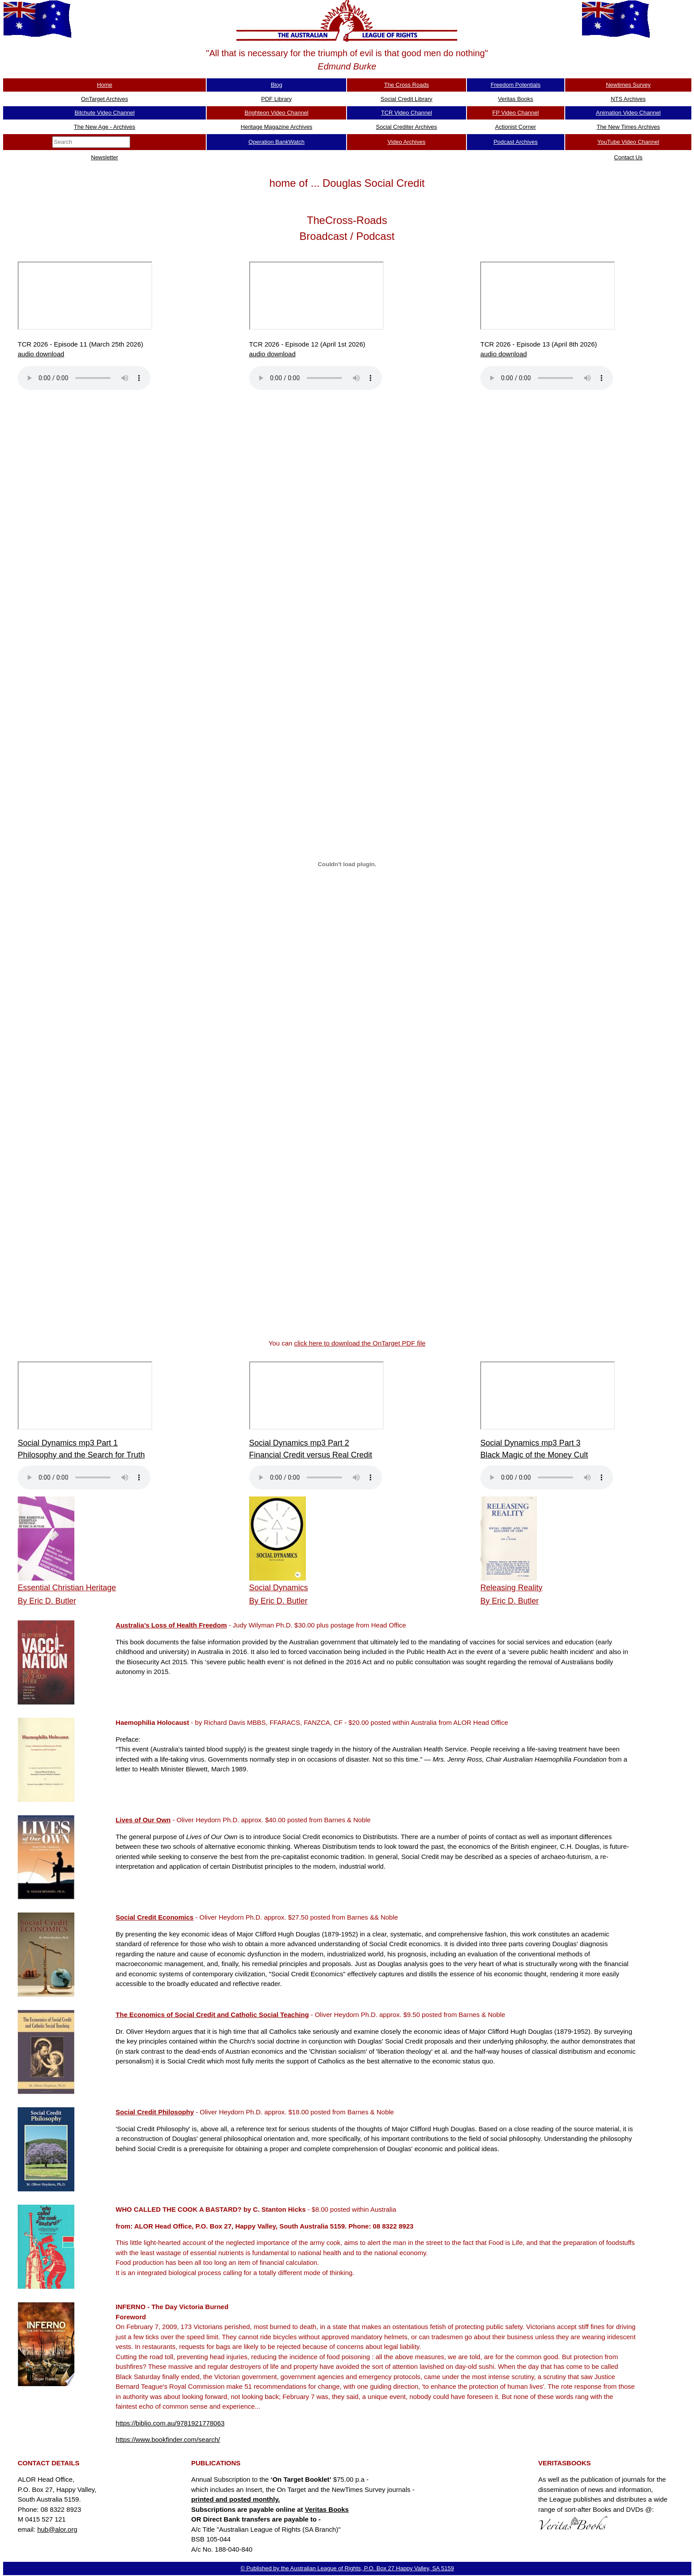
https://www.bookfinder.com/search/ (168, 2439)
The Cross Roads (406, 84)
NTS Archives (628, 99)
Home (104, 84)
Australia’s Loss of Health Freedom (171, 1625)
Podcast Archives (516, 142)
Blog (276, 84)
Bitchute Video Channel (104, 112)
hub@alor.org (57, 2529)
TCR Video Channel (406, 112)
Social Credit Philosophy (155, 2112)
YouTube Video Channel (628, 142)
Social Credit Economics (154, 1917)
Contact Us (628, 157)
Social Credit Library (406, 99)
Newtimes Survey (628, 84)
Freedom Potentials (515, 84)
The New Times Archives (628, 126)
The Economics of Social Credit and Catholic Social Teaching (212, 2014)
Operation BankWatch (276, 142)
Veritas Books (515, 99)
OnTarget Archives (104, 99)
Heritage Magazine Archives (276, 126)
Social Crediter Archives (406, 126)
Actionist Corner (515, 126)
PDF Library (276, 99)
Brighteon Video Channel (276, 112)
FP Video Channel (515, 112)
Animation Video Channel (628, 112)
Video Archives (406, 142)
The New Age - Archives (104, 126)
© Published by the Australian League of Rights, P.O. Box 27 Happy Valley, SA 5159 (347, 2568)
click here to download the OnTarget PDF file (360, 1343)
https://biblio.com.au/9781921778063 (170, 2423)
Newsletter (104, 157)
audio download (41, 354)
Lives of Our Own (143, 1820)
